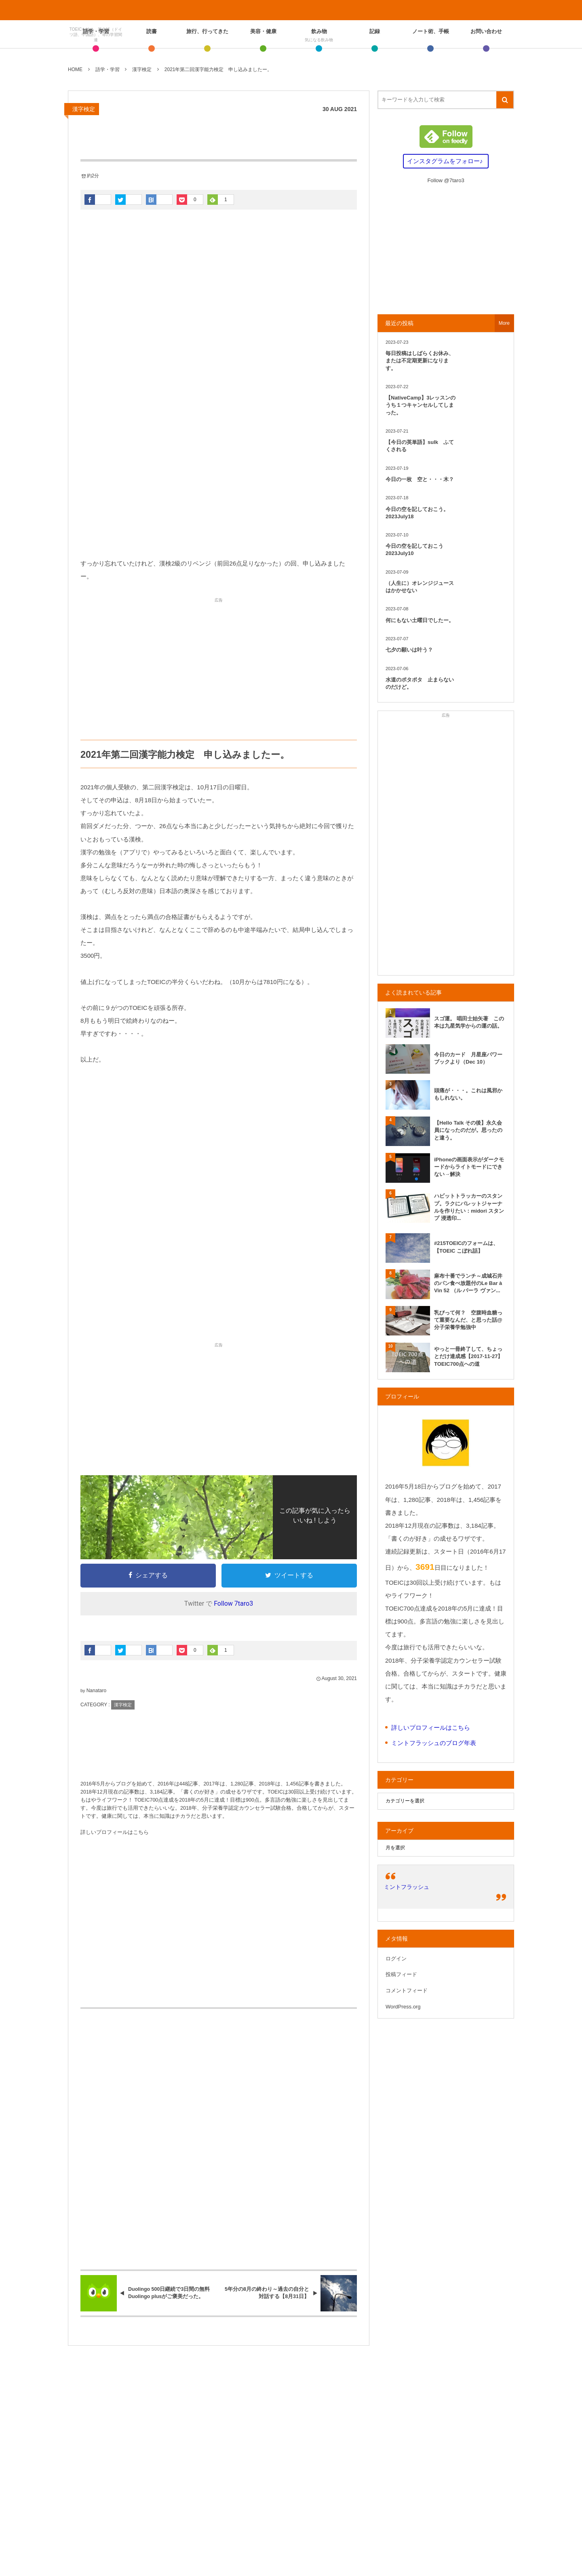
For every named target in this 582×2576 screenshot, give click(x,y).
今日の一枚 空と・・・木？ (420, 479)
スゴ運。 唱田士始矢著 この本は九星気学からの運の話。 (469, 1022)
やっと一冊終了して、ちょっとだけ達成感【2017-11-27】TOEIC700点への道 (468, 1356)
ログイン (396, 1959)
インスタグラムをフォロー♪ (445, 161)
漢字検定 (83, 109)
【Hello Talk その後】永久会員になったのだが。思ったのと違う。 (468, 1130)
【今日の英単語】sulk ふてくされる (420, 445)
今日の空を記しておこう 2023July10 (417, 549)
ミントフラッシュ (406, 1887)
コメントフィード (407, 1990)
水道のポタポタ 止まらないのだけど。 (420, 683)
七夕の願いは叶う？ (409, 650)
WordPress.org (403, 2007)
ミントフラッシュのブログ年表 (433, 1742)
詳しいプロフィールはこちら (114, 1832)
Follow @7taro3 (445, 180)
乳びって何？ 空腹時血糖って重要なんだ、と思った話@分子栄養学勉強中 (468, 1320)
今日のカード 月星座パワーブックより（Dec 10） (468, 1058)
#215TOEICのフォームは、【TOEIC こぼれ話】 (466, 1246)
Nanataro (96, 1690)
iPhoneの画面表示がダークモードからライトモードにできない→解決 (469, 1167)
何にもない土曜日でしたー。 (420, 620)
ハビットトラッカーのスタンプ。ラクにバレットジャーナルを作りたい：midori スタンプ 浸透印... (469, 1207)
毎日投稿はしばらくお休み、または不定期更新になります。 (420, 360)
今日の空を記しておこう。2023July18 (417, 512)
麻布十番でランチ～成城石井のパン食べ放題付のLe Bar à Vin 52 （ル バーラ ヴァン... (468, 1283)
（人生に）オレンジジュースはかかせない (420, 586)
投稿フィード (401, 1974)
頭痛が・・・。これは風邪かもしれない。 (468, 1094)
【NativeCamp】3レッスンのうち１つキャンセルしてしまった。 (420, 405)
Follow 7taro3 (233, 1603)
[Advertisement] (218, 488)
